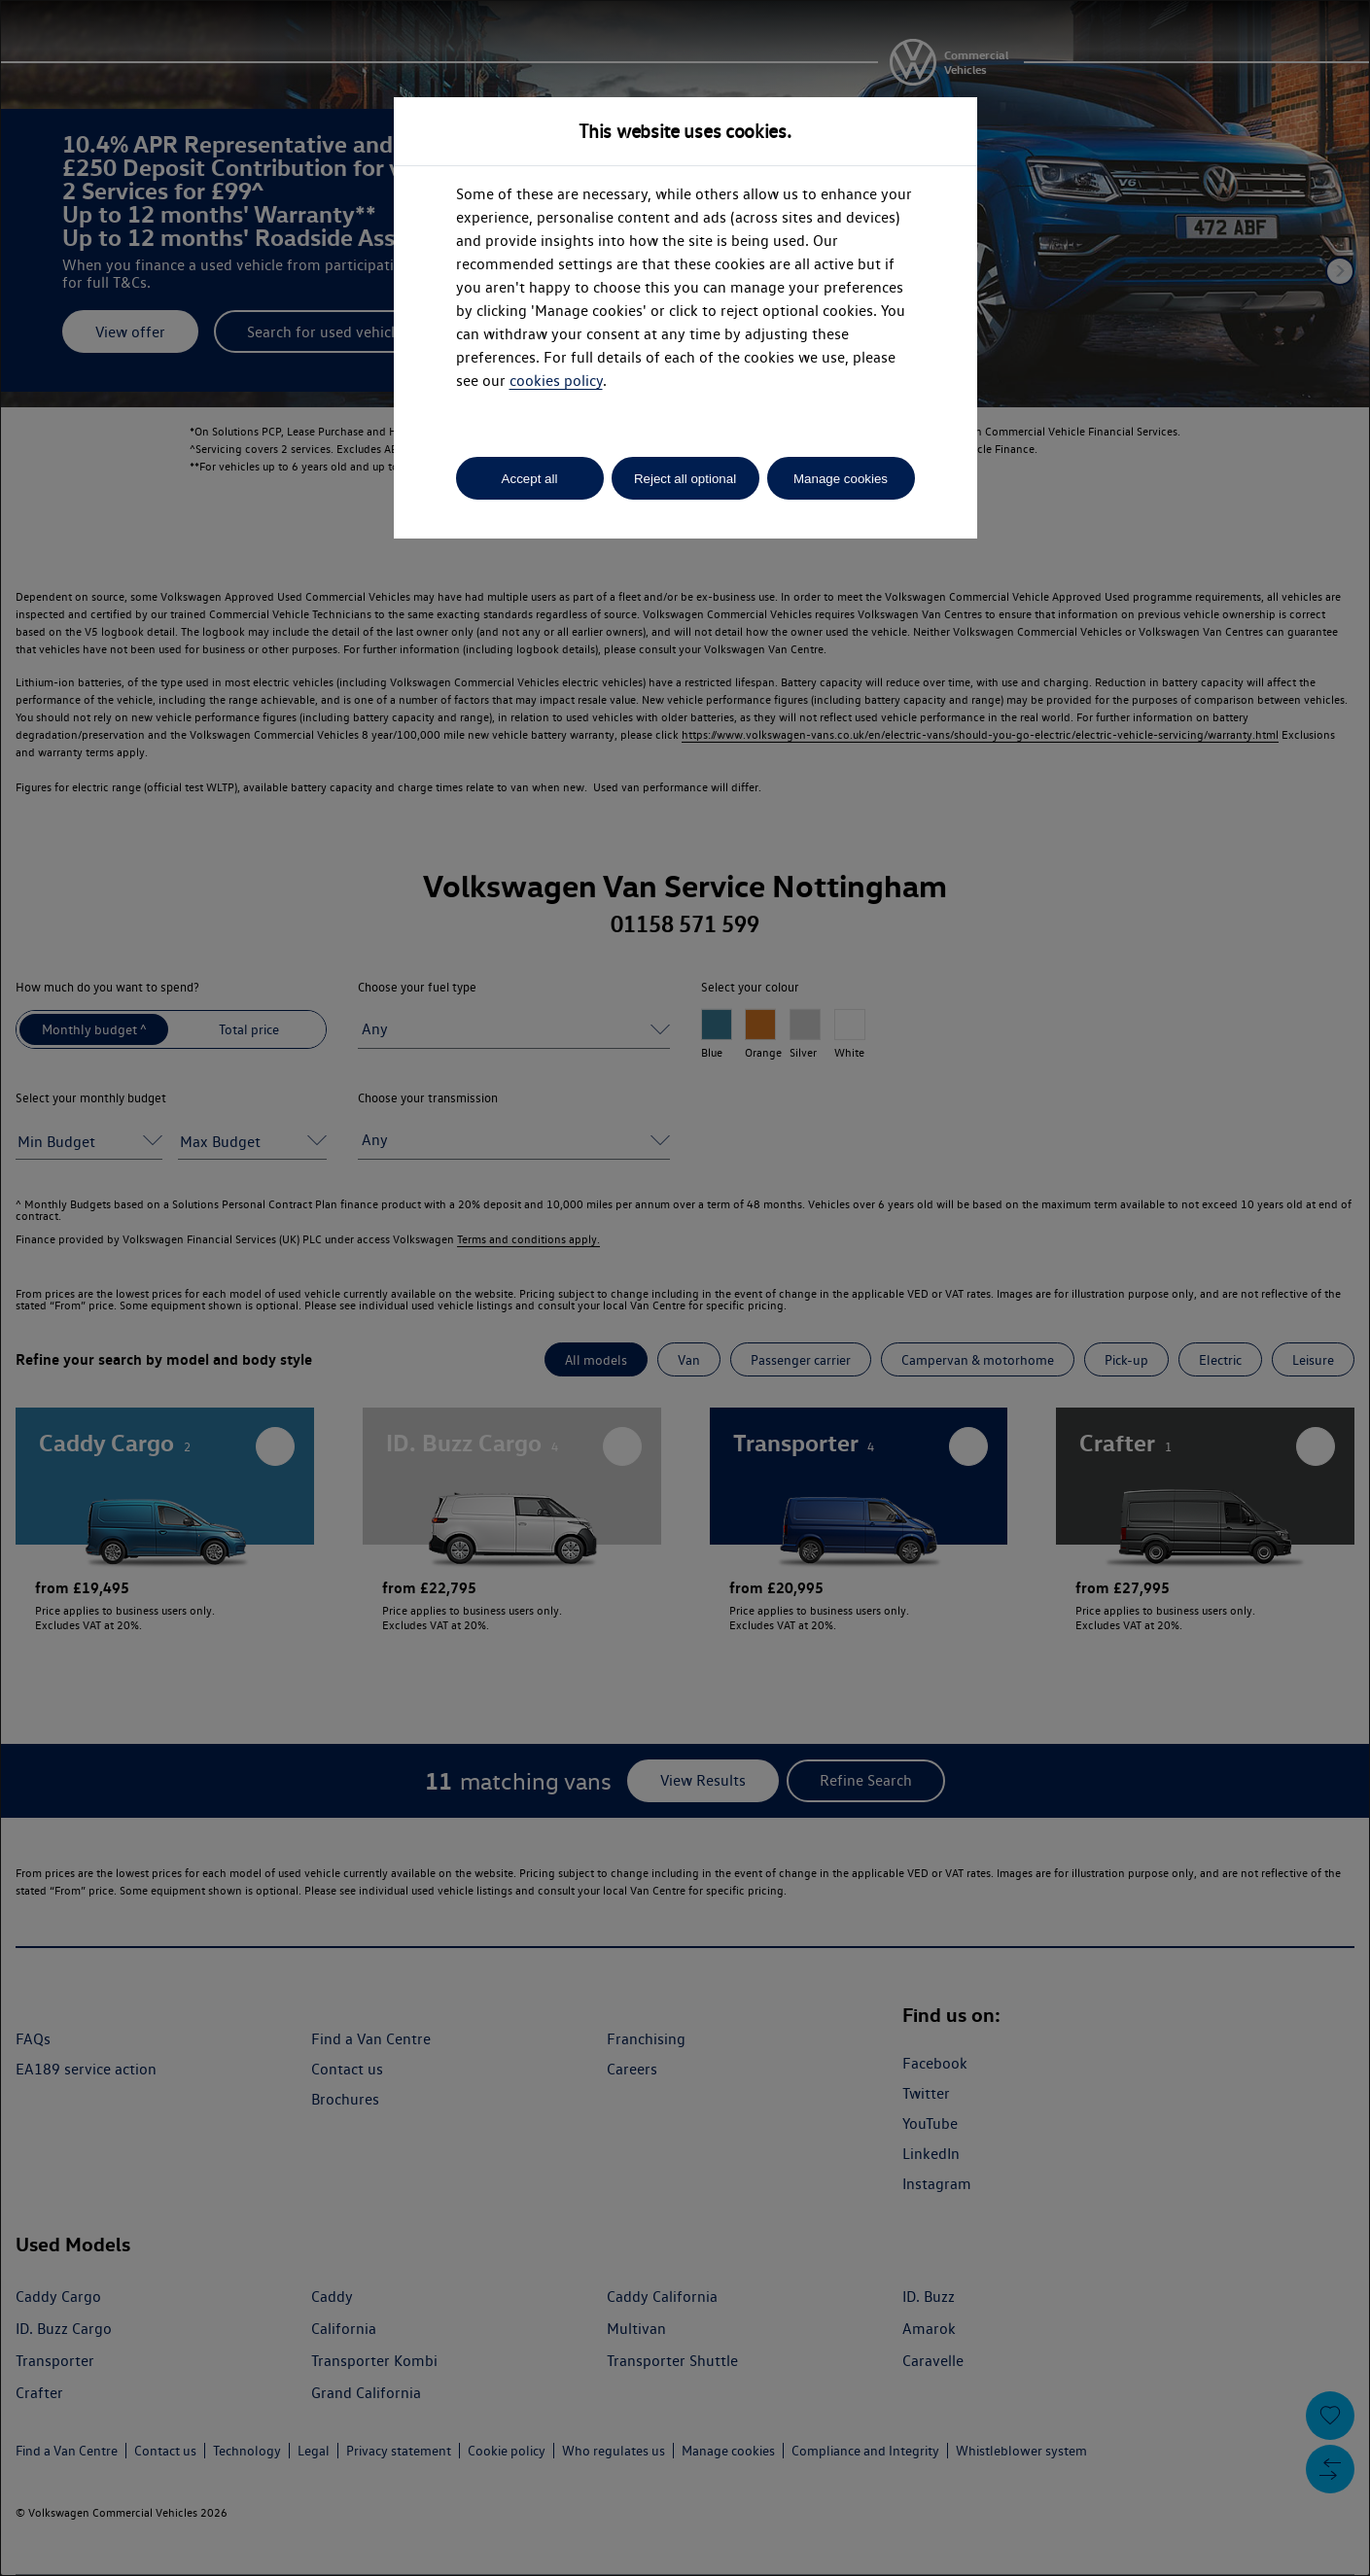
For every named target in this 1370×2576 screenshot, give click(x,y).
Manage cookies (840, 478)
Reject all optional (685, 478)
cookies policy (556, 380)
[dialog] (685, 1288)
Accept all (530, 478)
